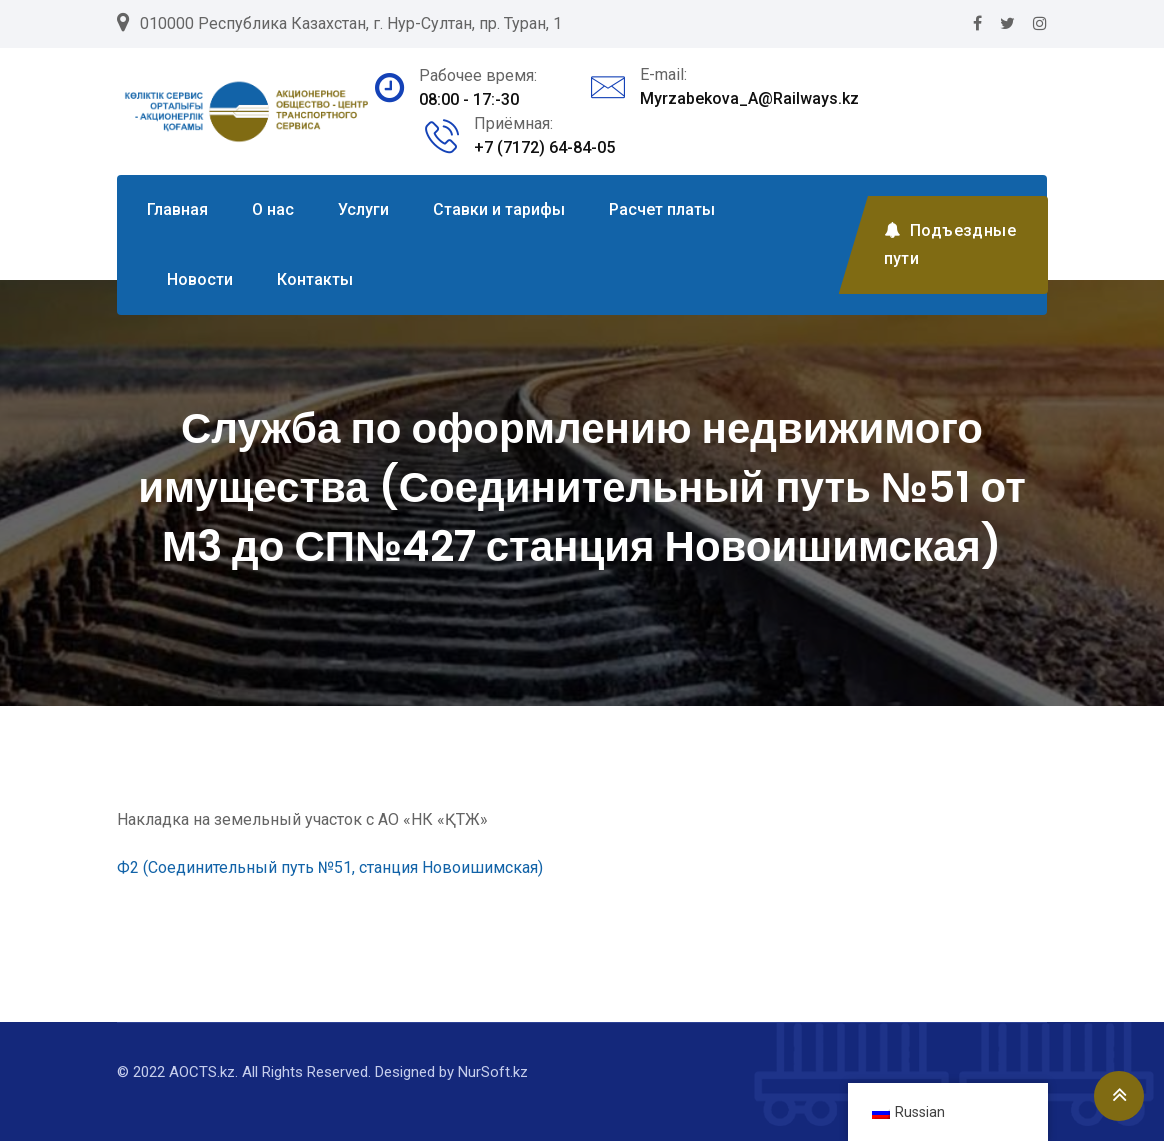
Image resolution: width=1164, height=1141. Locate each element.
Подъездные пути (950, 244)
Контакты (315, 279)
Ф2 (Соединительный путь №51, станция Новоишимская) (330, 867)
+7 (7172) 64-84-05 (544, 147)
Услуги (363, 209)
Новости (200, 279)
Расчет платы (662, 209)
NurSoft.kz (493, 1072)
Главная (177, 209)
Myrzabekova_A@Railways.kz (749, 98)
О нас (273, 209)
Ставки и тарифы (499, 209)
